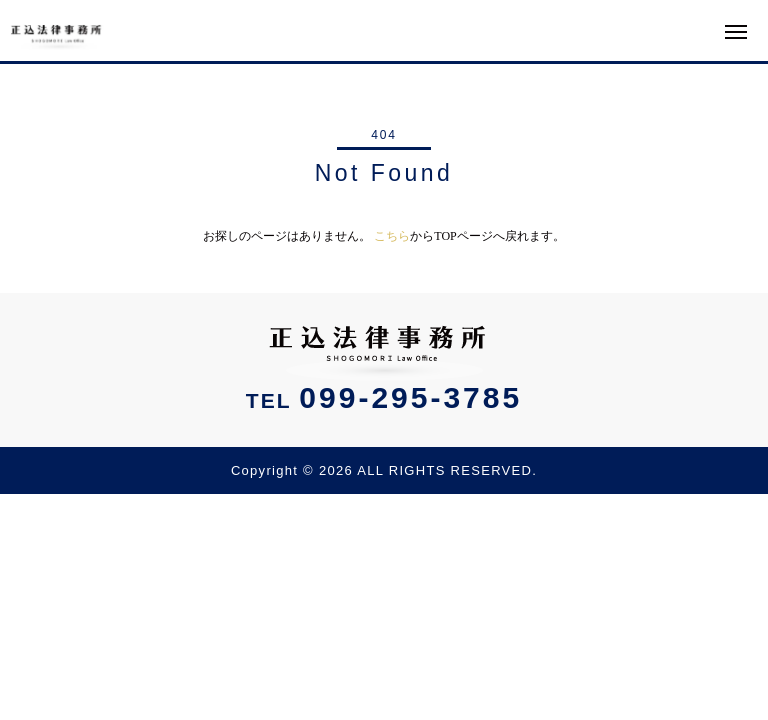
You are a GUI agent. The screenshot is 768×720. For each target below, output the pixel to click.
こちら (392, 236)
